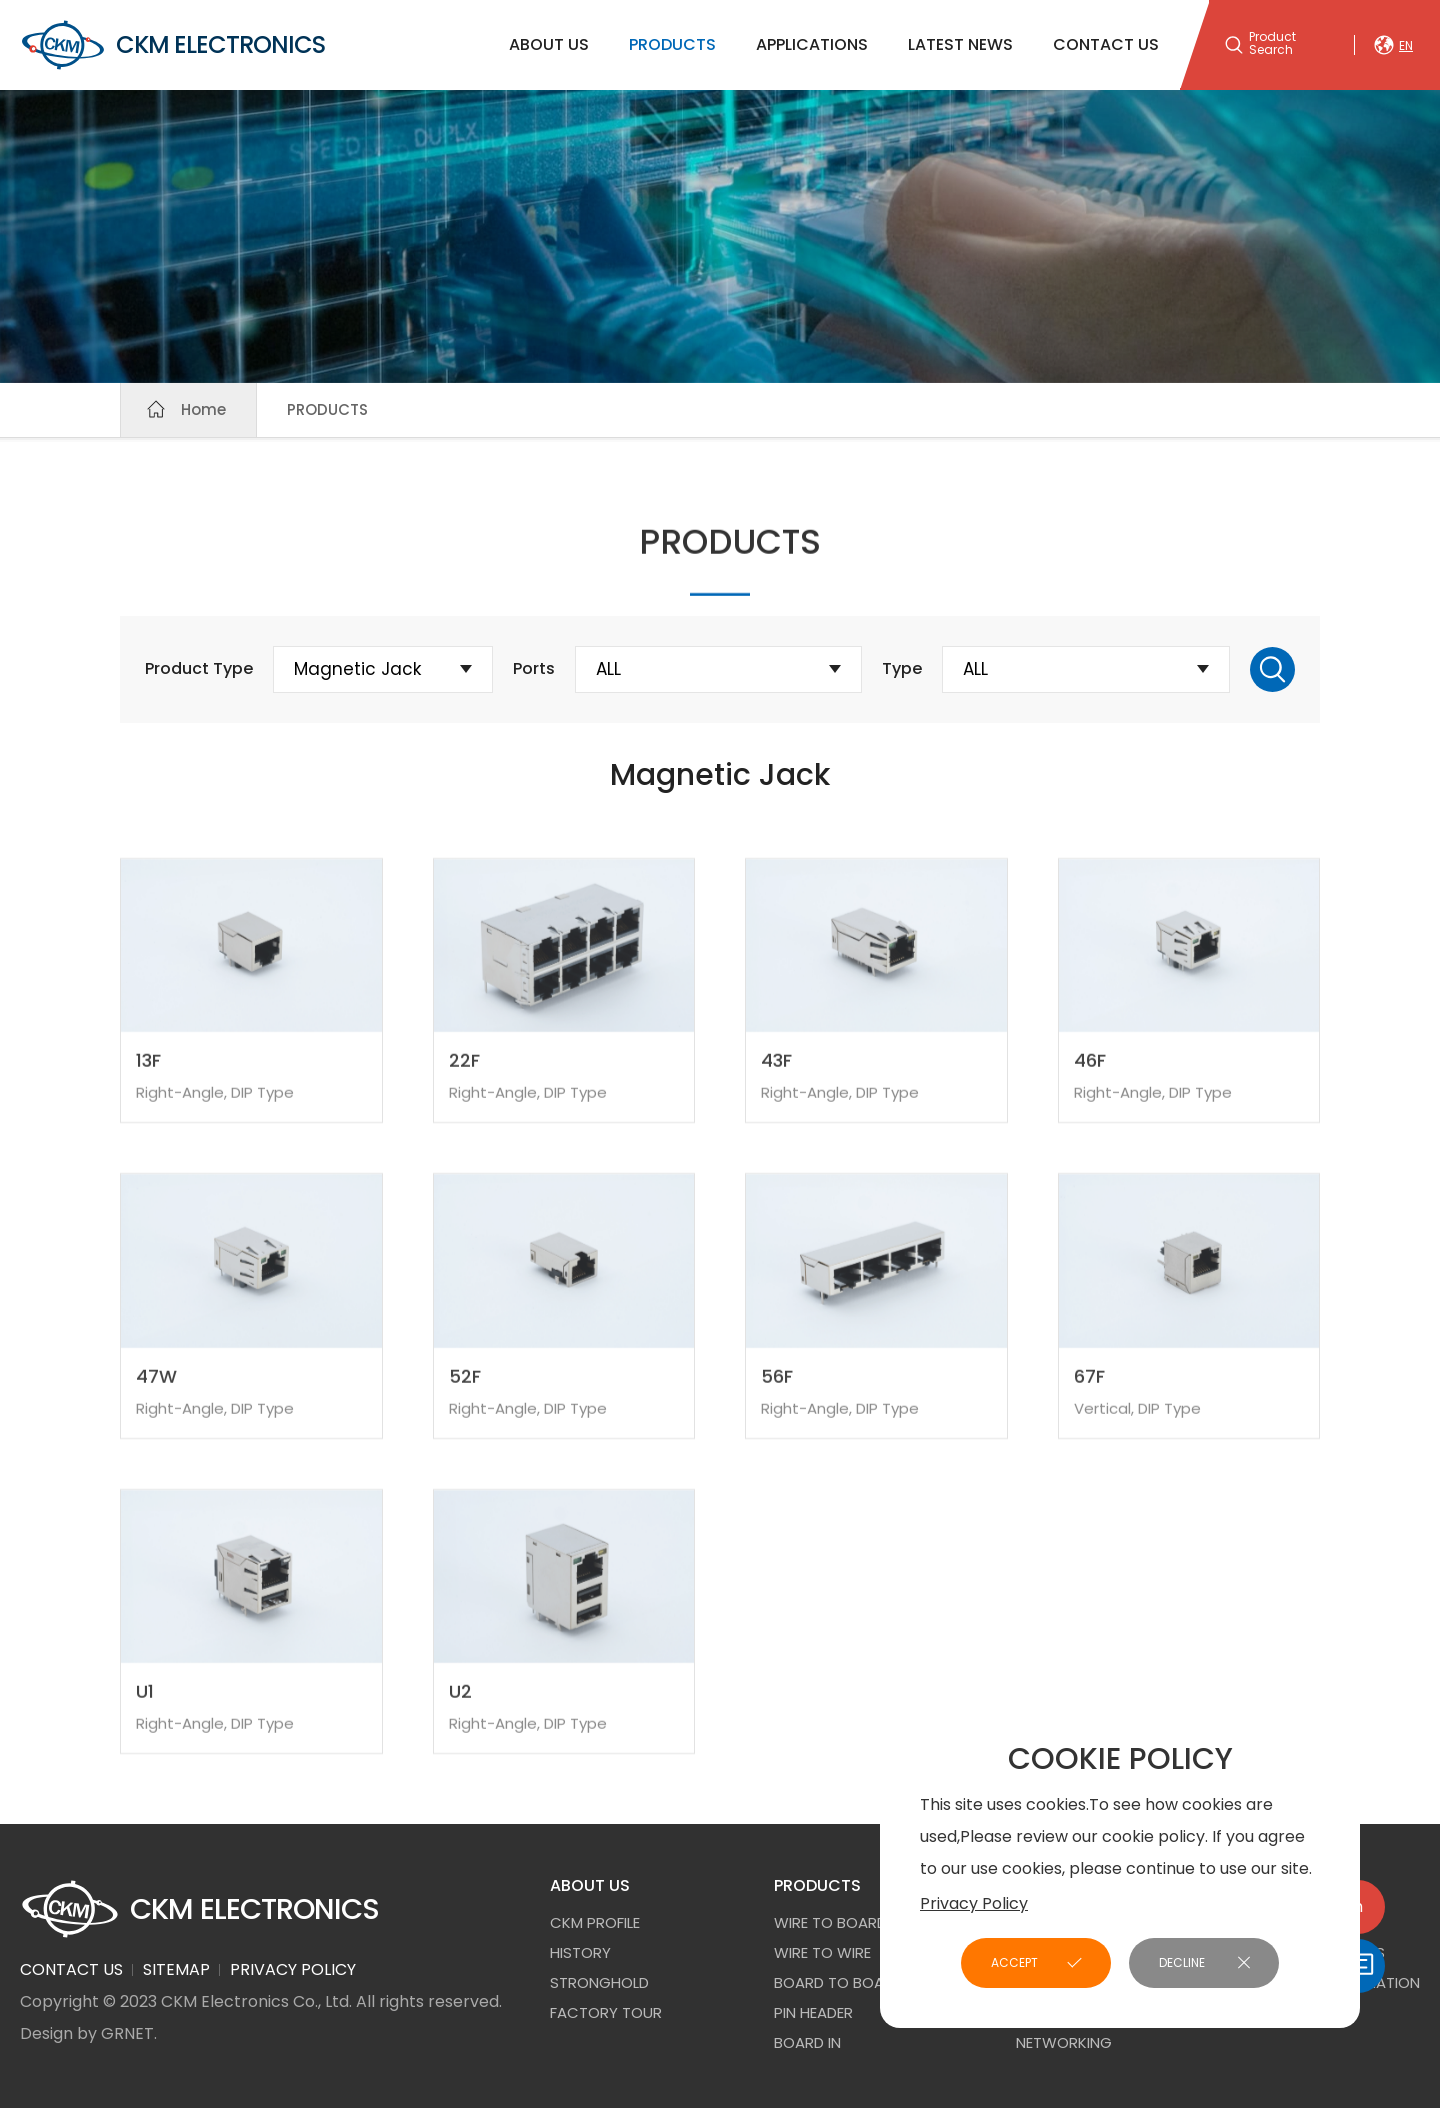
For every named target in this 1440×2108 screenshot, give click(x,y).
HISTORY (580, 1952)
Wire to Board (830, 1922)
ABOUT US (549, 44)
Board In (807, 2042)
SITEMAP (176, 1969)
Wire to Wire (822, 1952)
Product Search (1272, 44)
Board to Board (838, 1982)
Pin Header (813, 2012)
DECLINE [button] (1182, 1962)
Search (1272, 669)
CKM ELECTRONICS (172, 45)
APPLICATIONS (812, 44)
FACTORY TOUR (606, 2012)
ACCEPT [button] (1014, 1962)
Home (203, 409)
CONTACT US (1106, 44)
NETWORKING (1064, 2042)
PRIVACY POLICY (293, 1969)
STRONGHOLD (599, 1982)
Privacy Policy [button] (974, 1903)
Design (46, 2033)
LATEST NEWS (960, 44)
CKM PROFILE (595, 1922)
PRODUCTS (672, 44)
